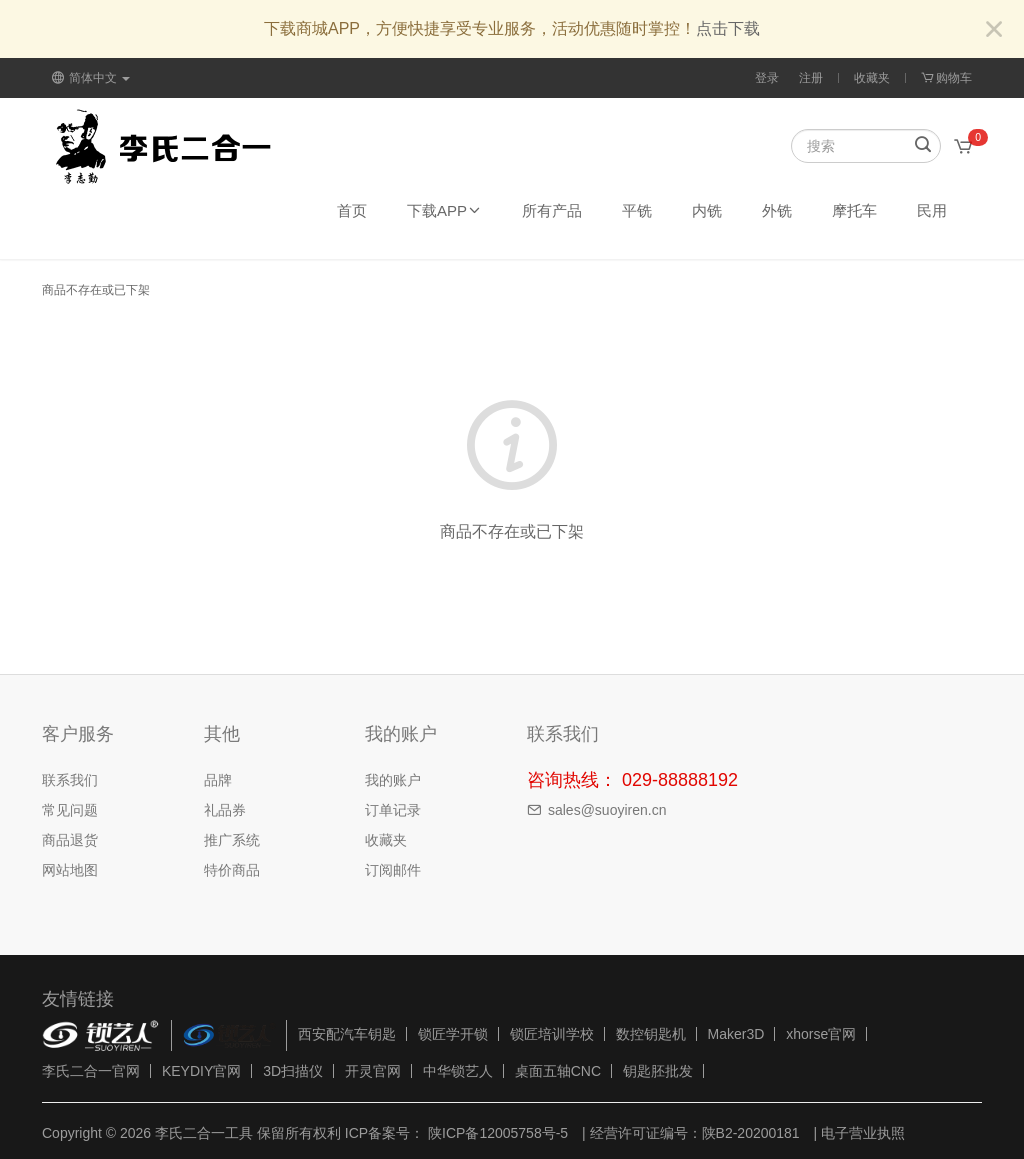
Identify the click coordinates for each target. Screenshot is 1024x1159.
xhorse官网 (821, 1034)
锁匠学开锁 (453, 1034)
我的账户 (393, 780)
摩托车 (854, 210)
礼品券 (225, 810)
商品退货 (70, 840)
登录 (767, 78)
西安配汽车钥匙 (347, 1034)
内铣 (707, 210)
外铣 (777, 210)
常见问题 (70, 810)
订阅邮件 (393, 870)
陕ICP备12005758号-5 (496, 1133)
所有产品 (552, 210)
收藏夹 (872, 78)
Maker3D (736, 1034)
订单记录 (393, 810)
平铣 (637, 210)
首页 (352, 210)
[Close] (994, 30)
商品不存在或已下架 (96, 290)
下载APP (444, 210)
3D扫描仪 (293, 1071)
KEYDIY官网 (201, 1071)
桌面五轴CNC (558, 1071)
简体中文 (91, 78)
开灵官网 (373, 1071)
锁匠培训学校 (552, 1034)
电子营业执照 (863, 1133)
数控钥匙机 (651, 1034)
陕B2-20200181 (751, 1133)
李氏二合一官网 (91, 1071)
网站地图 (70, 870)
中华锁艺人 (458, 1071)
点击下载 (728, 28)
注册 (811, 78)
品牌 (218, 780)
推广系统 (232, 840)
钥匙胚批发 (658, 1071)
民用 (932, 210)
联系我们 (70, 780)
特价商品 (232, 870)
